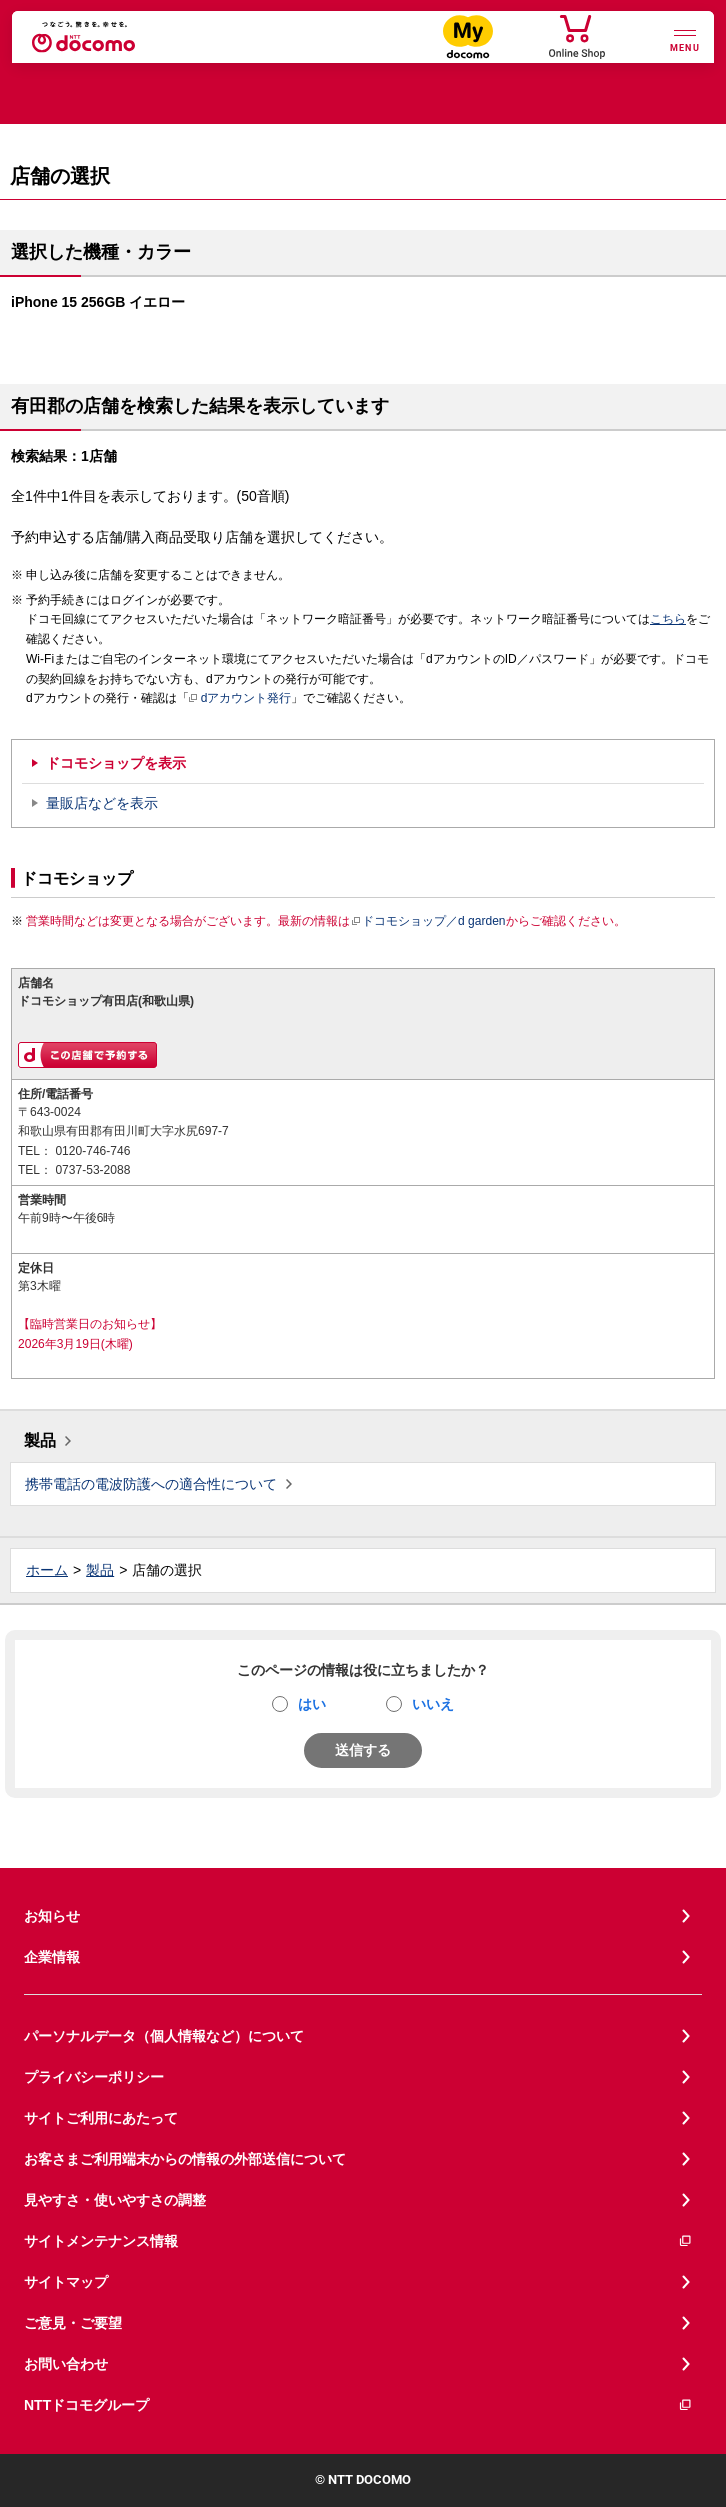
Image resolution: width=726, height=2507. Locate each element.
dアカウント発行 (240, 699)
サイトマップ (66, 2282)
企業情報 (52, 1957)
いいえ (433, 1704)
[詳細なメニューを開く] (685, 38)
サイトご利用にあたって (101, 2118)
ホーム (47, 1570)
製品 (40, 1440)
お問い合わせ (66, 2364)
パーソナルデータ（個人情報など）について (164, 2036)
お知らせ (52, 1916)
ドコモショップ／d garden (428, 921)
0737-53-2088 (92, 1170)
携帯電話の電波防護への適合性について (151, 1484)
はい (312, 1704)
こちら (668, 619)
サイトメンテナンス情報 (358, 2241)
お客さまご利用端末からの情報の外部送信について (185, 2159)
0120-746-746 (92, 1151)
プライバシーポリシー (94, 2077)
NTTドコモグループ (358, 2405)
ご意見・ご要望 (73, 2323)
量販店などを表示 (102, 803)
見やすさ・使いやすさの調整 (115, 2200)
